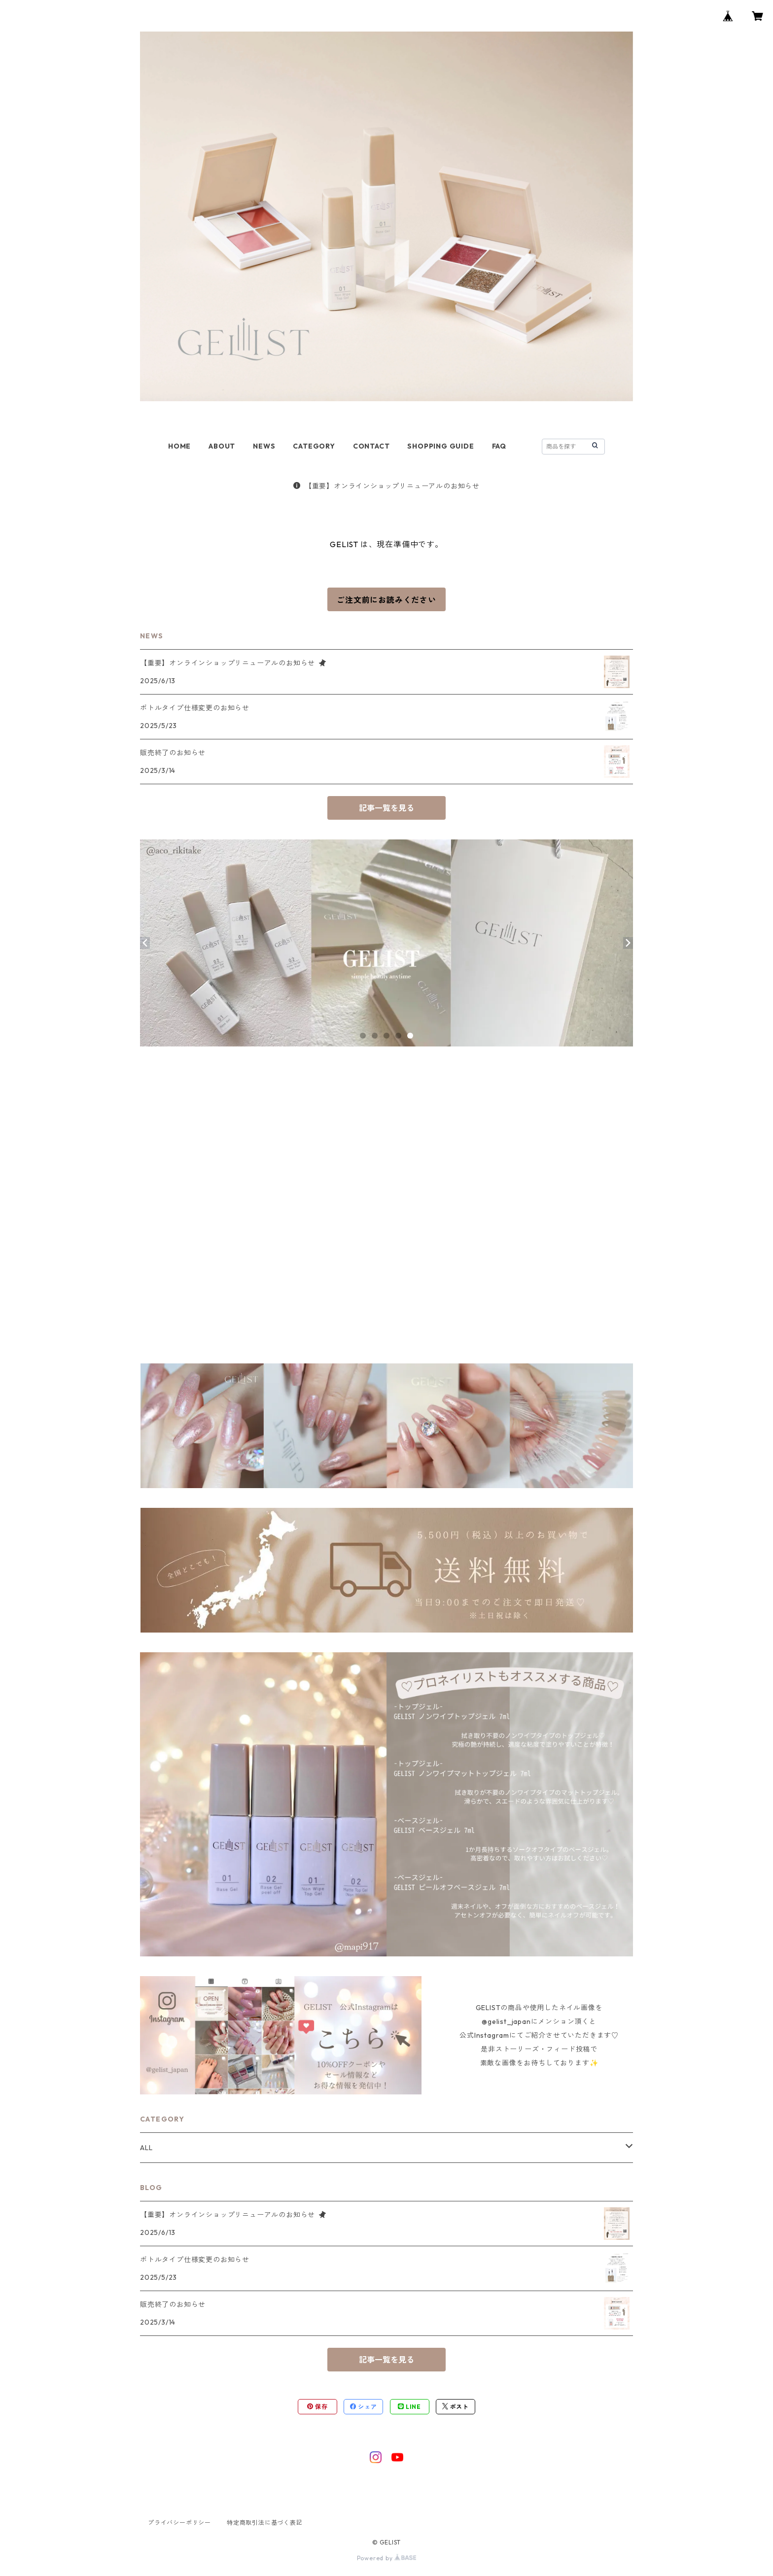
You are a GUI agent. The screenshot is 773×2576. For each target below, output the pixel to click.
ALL (146, 2147)
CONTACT (371, 446)
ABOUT (222, 446)
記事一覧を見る (386, 808)
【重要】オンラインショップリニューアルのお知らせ (386, 486)
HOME (179, 446)
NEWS (264, 446)
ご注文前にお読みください (386, 600)
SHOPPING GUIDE (440, 446)
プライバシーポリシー (179, 2522)
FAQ (499, 446)
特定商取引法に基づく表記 (265, 2522)
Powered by (387, 2558)
